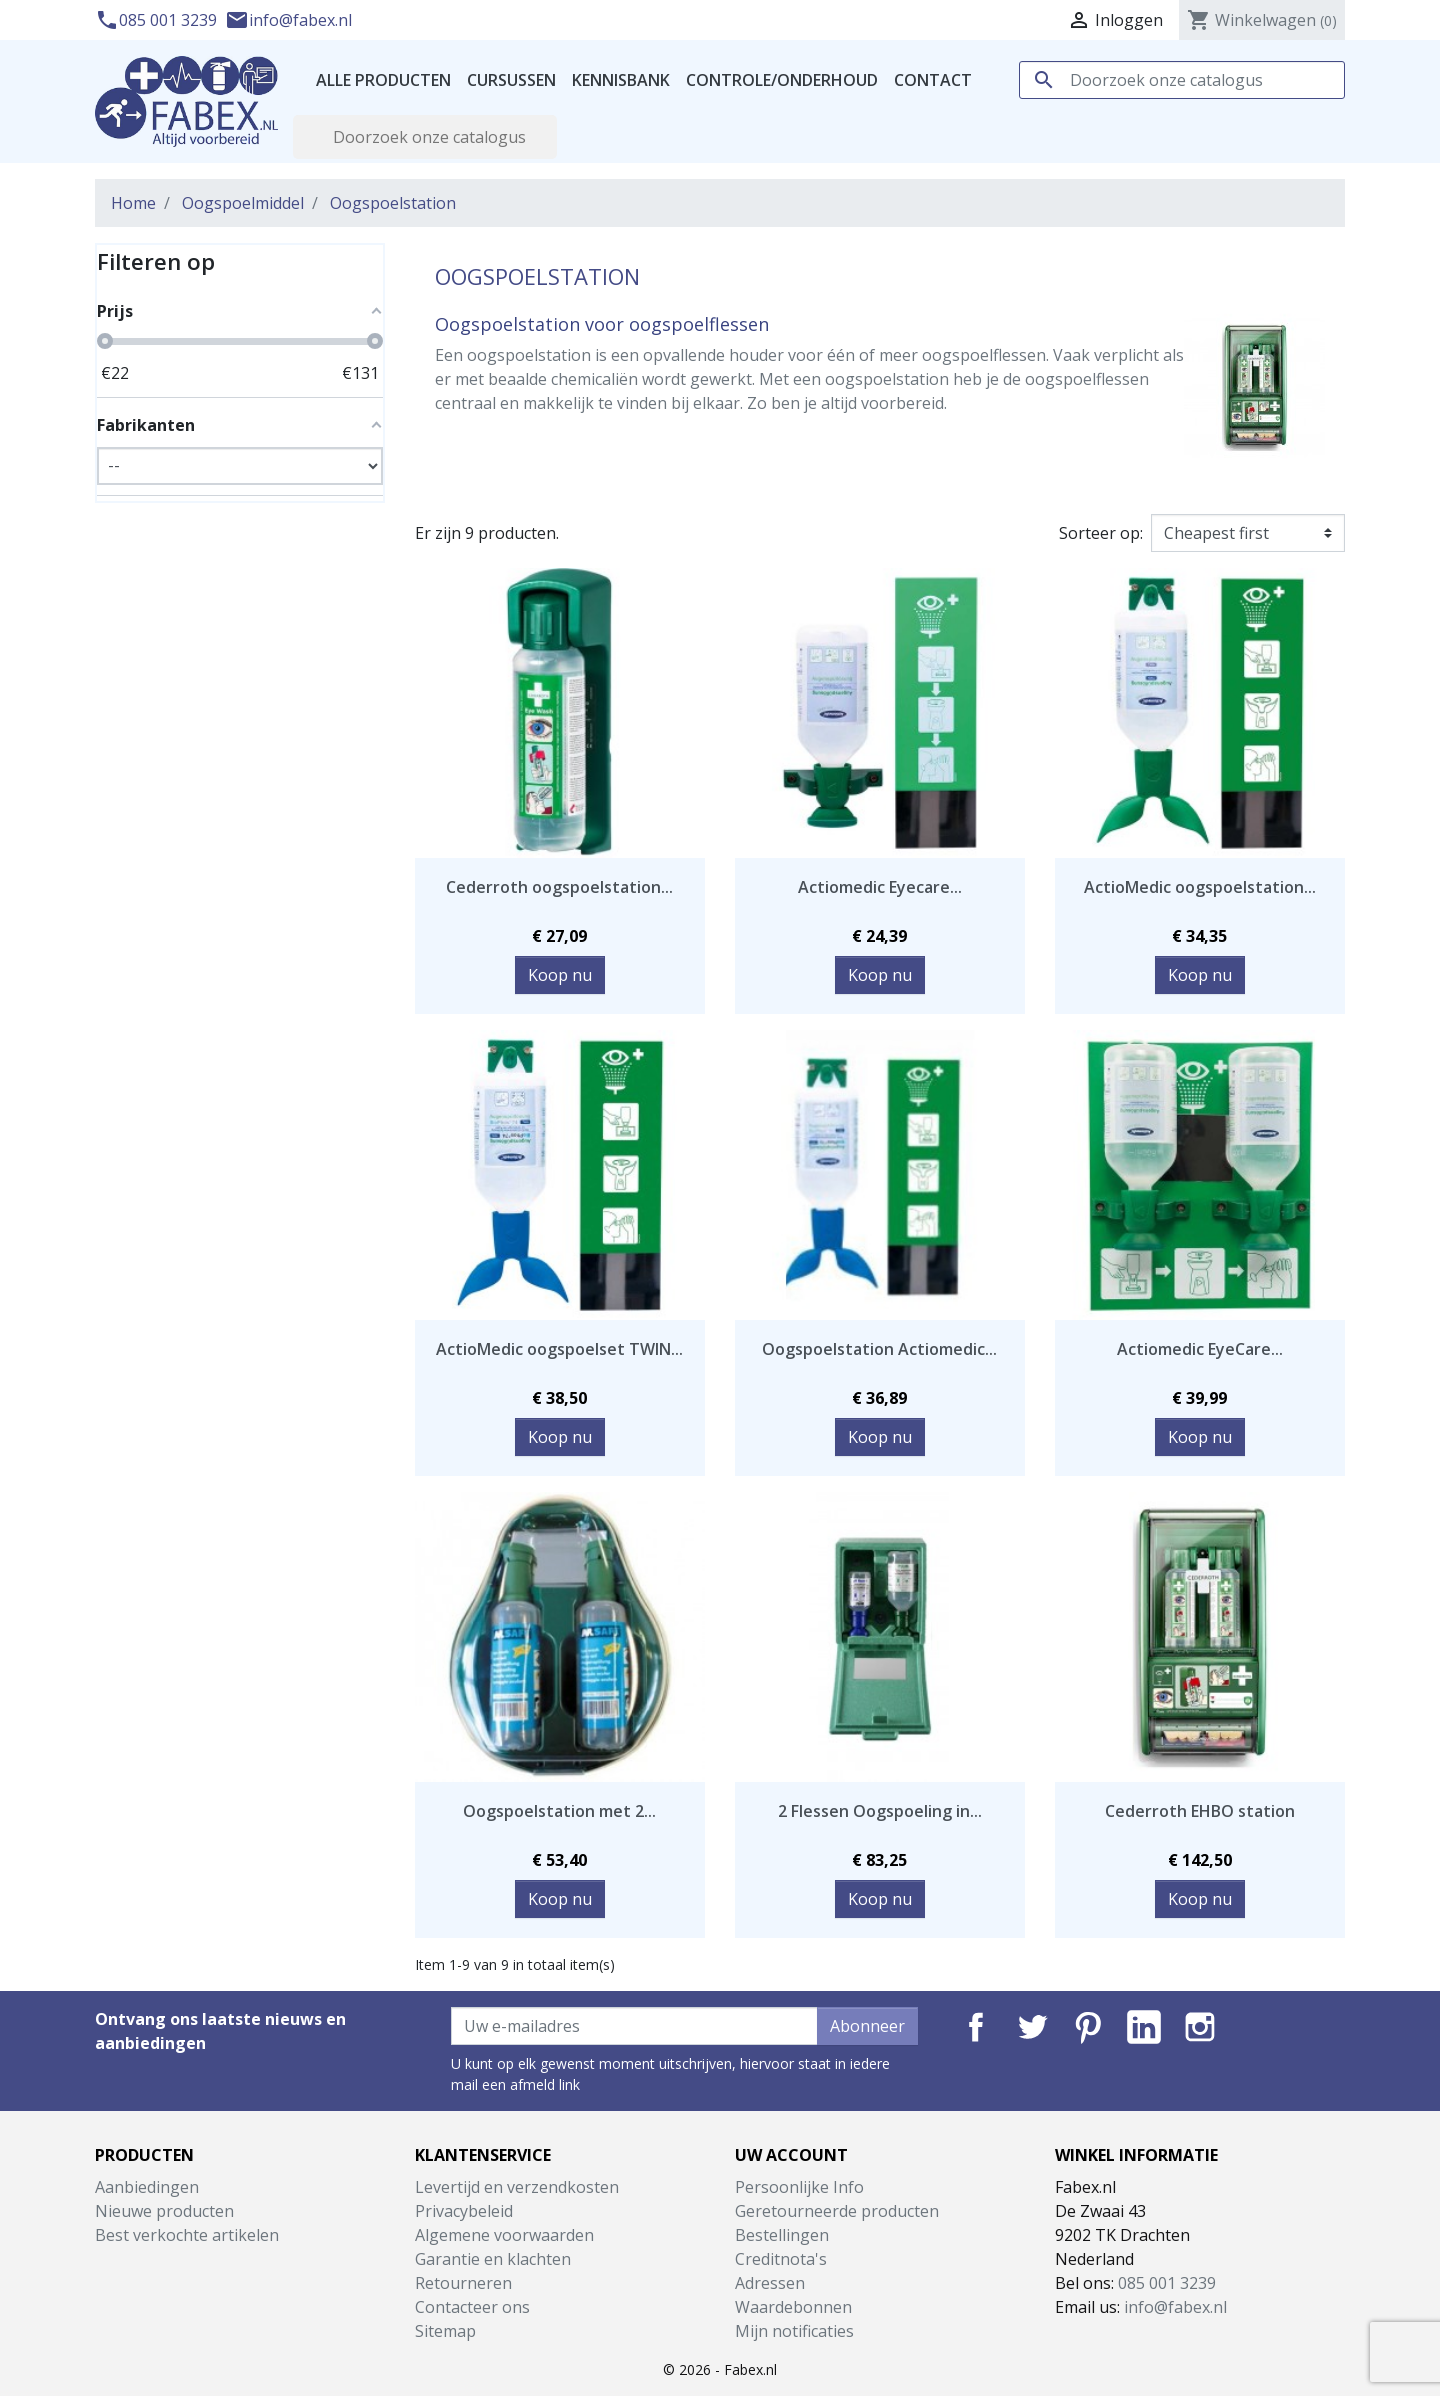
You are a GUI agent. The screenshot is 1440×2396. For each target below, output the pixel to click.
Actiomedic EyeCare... (1200, 1349)
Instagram (1200, 2027)
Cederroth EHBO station (1200, 1811)
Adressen (770, 2283)
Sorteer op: (1101, 533)
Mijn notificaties (794, 2331)
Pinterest (1088, 2027)
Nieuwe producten (164, 2211)
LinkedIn (1144, 2027)
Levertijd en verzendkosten (517, 2187)
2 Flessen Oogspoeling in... (880, 1811)
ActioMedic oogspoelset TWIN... (559, 1349)
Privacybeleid (464, 2211)
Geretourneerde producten (837, 2211)
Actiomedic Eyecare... (880, 887)
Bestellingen (782, 2235)
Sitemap (445, 2331)
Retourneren (463, 2283)
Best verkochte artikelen (187, 2235)
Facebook (976, 2027)
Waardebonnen (793, 2307)
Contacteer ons (472, 2307)
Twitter (1032, 2027)
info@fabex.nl (288, 20)
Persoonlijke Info (799, 2187)
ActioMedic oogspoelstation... (1200, 887)
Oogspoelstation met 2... (559, 1811)
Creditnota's (781, 2259)
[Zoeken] (1182, 80)
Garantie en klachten (493, 2259)
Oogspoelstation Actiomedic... (879, 1349)
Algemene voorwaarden (504, 2235)
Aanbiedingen (147, 2187)
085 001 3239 (158, 20)
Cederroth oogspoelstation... (559, 887)
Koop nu (560, 975)
